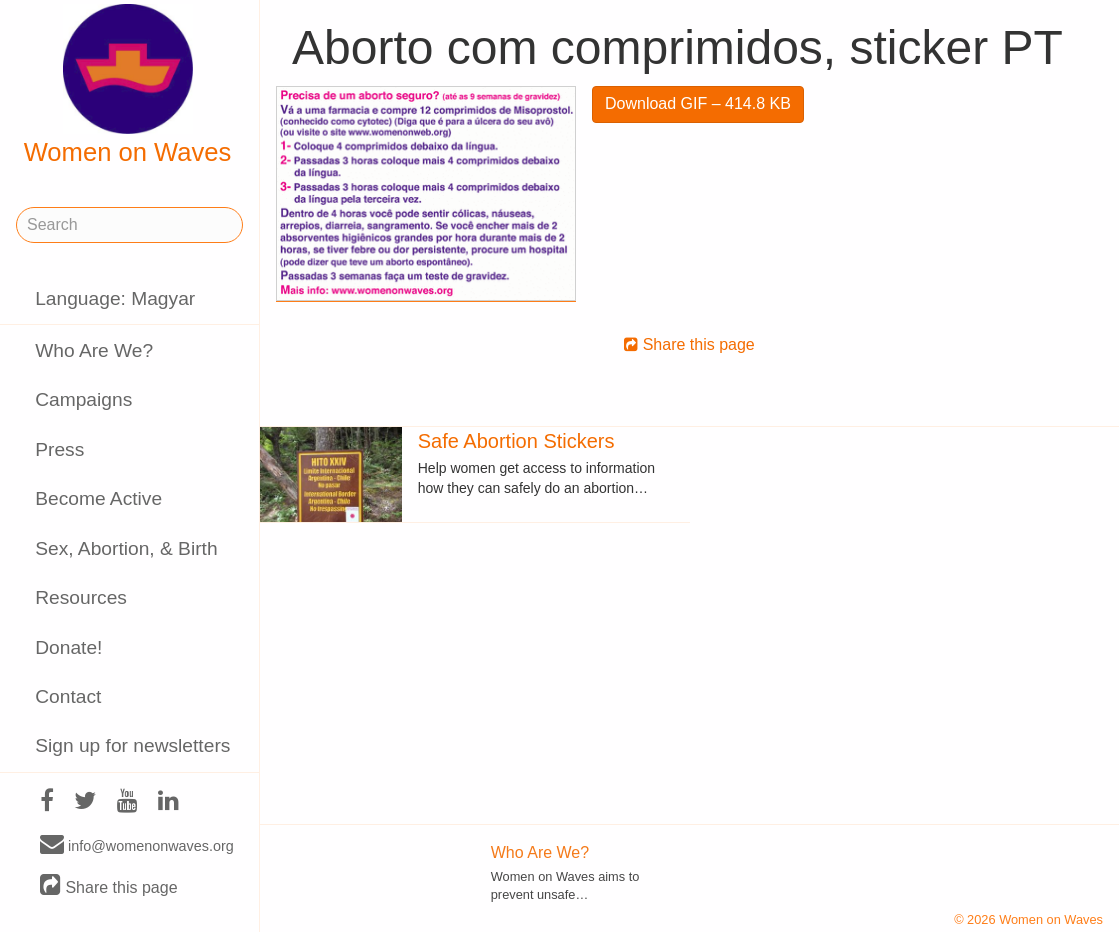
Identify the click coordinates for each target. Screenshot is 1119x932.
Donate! (68, 647)
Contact (68, 696)
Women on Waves (128, 85)
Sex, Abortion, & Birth (126, 548)
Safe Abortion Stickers (516, 441)
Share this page (109, 886)
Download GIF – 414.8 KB (698, 103)
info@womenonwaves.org (137, 845)
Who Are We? (94, 350)
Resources (81, 597)
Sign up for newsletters (132, 745)
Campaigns (83, 399)
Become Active (98, 498)
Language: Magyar (115, 298)
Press (59, 449)
